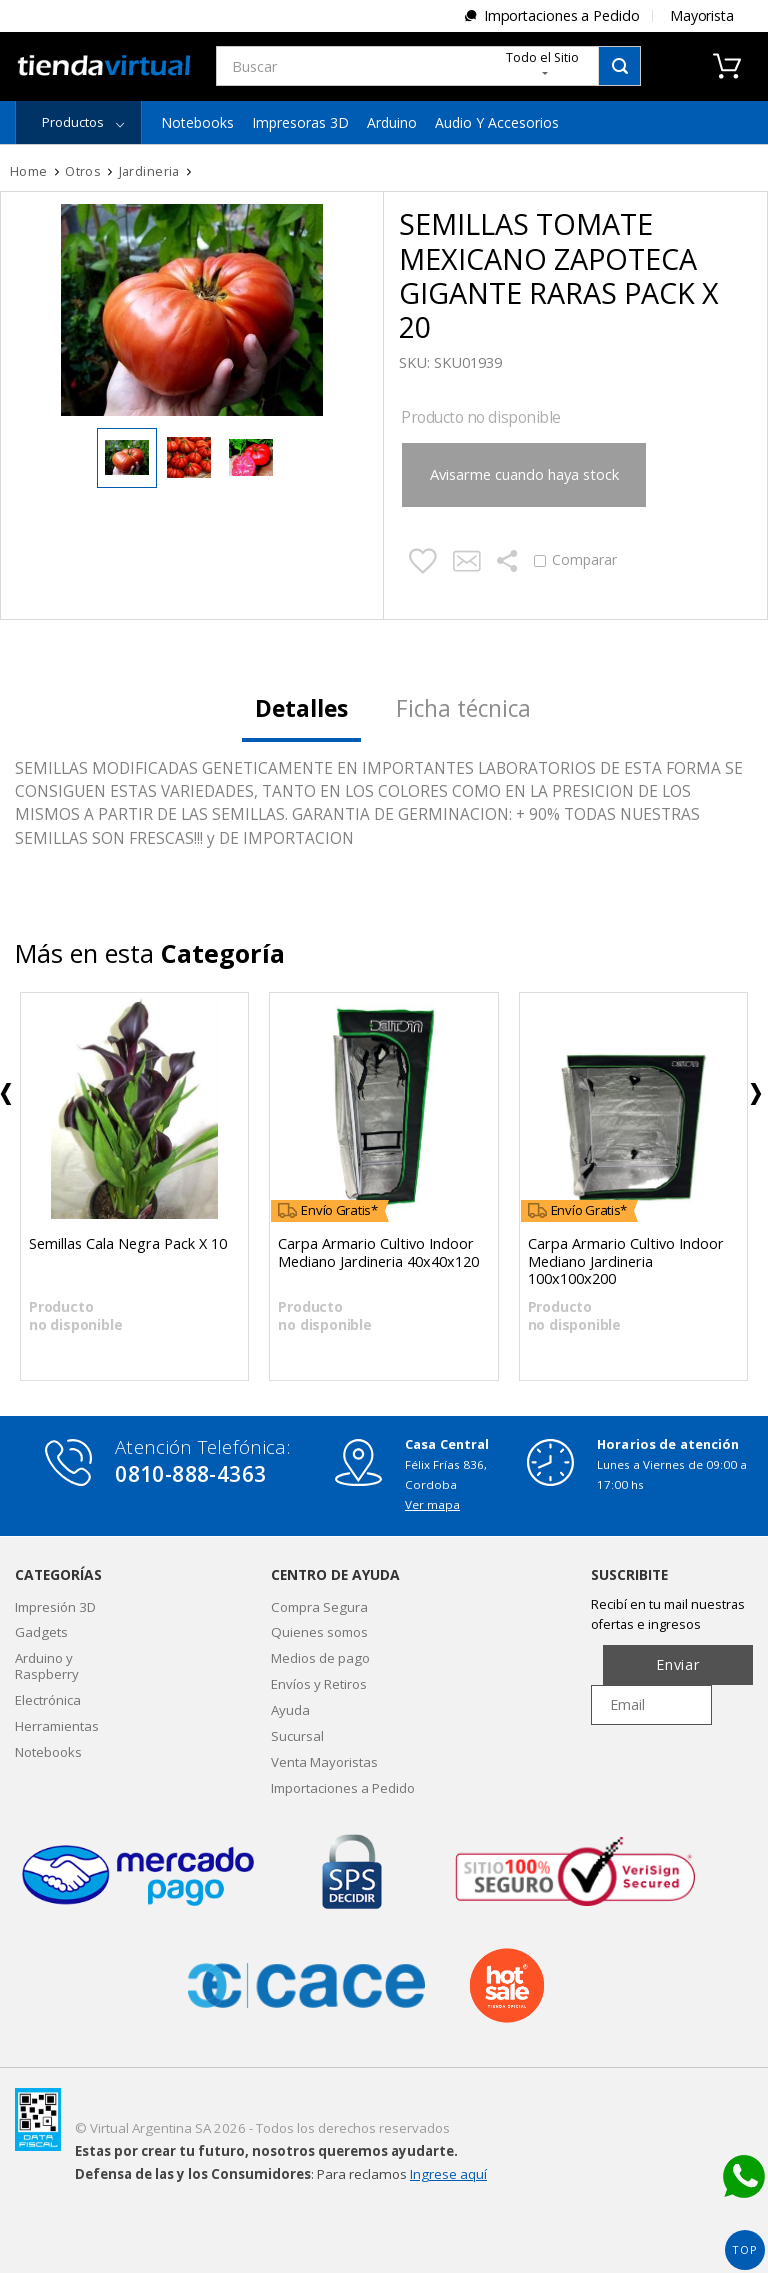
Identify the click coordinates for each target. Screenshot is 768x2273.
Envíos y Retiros (319, 1684)
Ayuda (290, 1710)
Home (29, 171)
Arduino (392, 122)
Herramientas (57, 1726)
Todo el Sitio (542, 62)
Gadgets (41, 1632)
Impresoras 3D (300, 122)
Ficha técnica (463, 708)
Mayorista (702, 15)
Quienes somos (319, 1632)
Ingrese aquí (448, 2174)
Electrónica (48, 1700)
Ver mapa (432, 1504)
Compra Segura (319, 1607)
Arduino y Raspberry (47, 1666)
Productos (73, 122)
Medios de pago (320, 1658)
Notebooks (197, 122)
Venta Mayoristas (324, 1762)
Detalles (301, 708)
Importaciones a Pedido (562, 15)
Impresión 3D (55, 1607)
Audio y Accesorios (497, 122)
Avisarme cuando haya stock (517, 474)
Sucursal (297, 1736)
